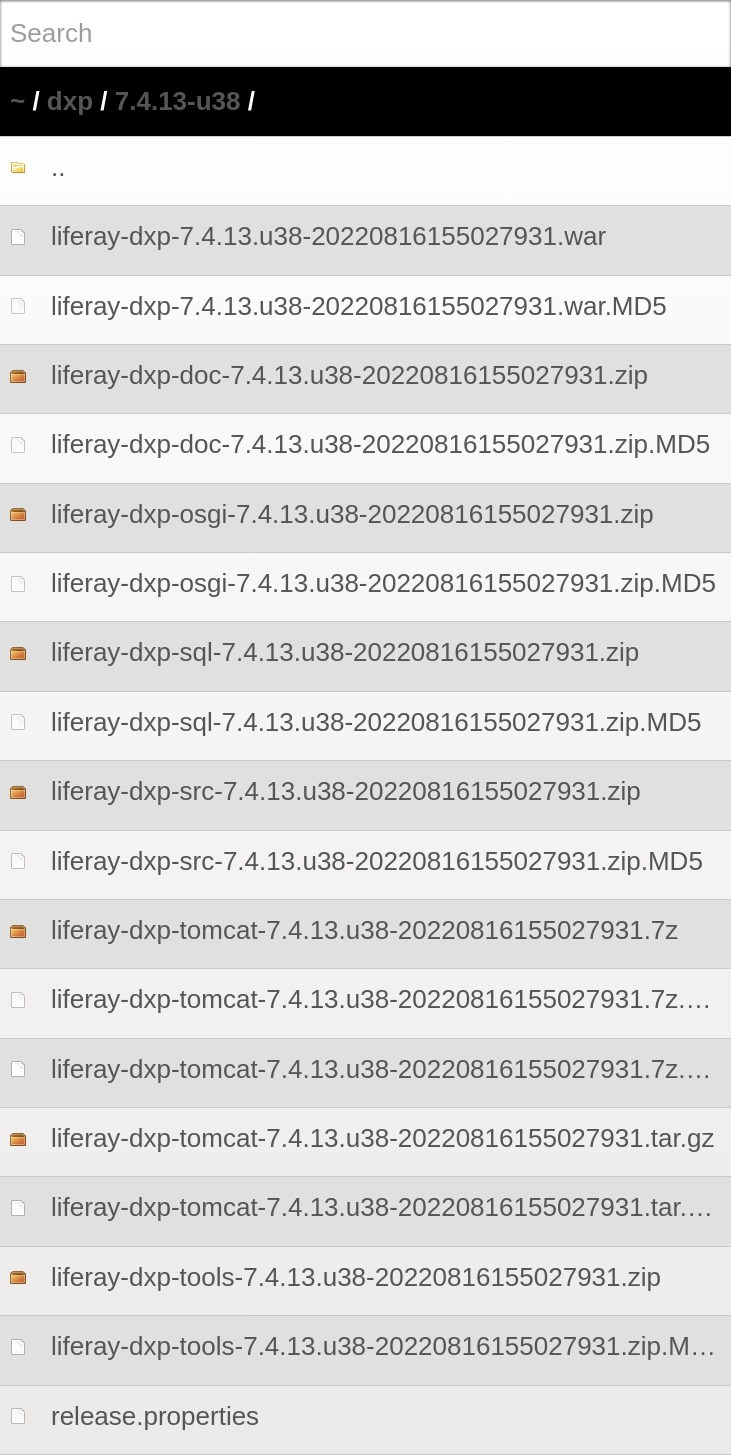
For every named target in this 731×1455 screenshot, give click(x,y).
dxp (70, 101)
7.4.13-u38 (178, 101)
